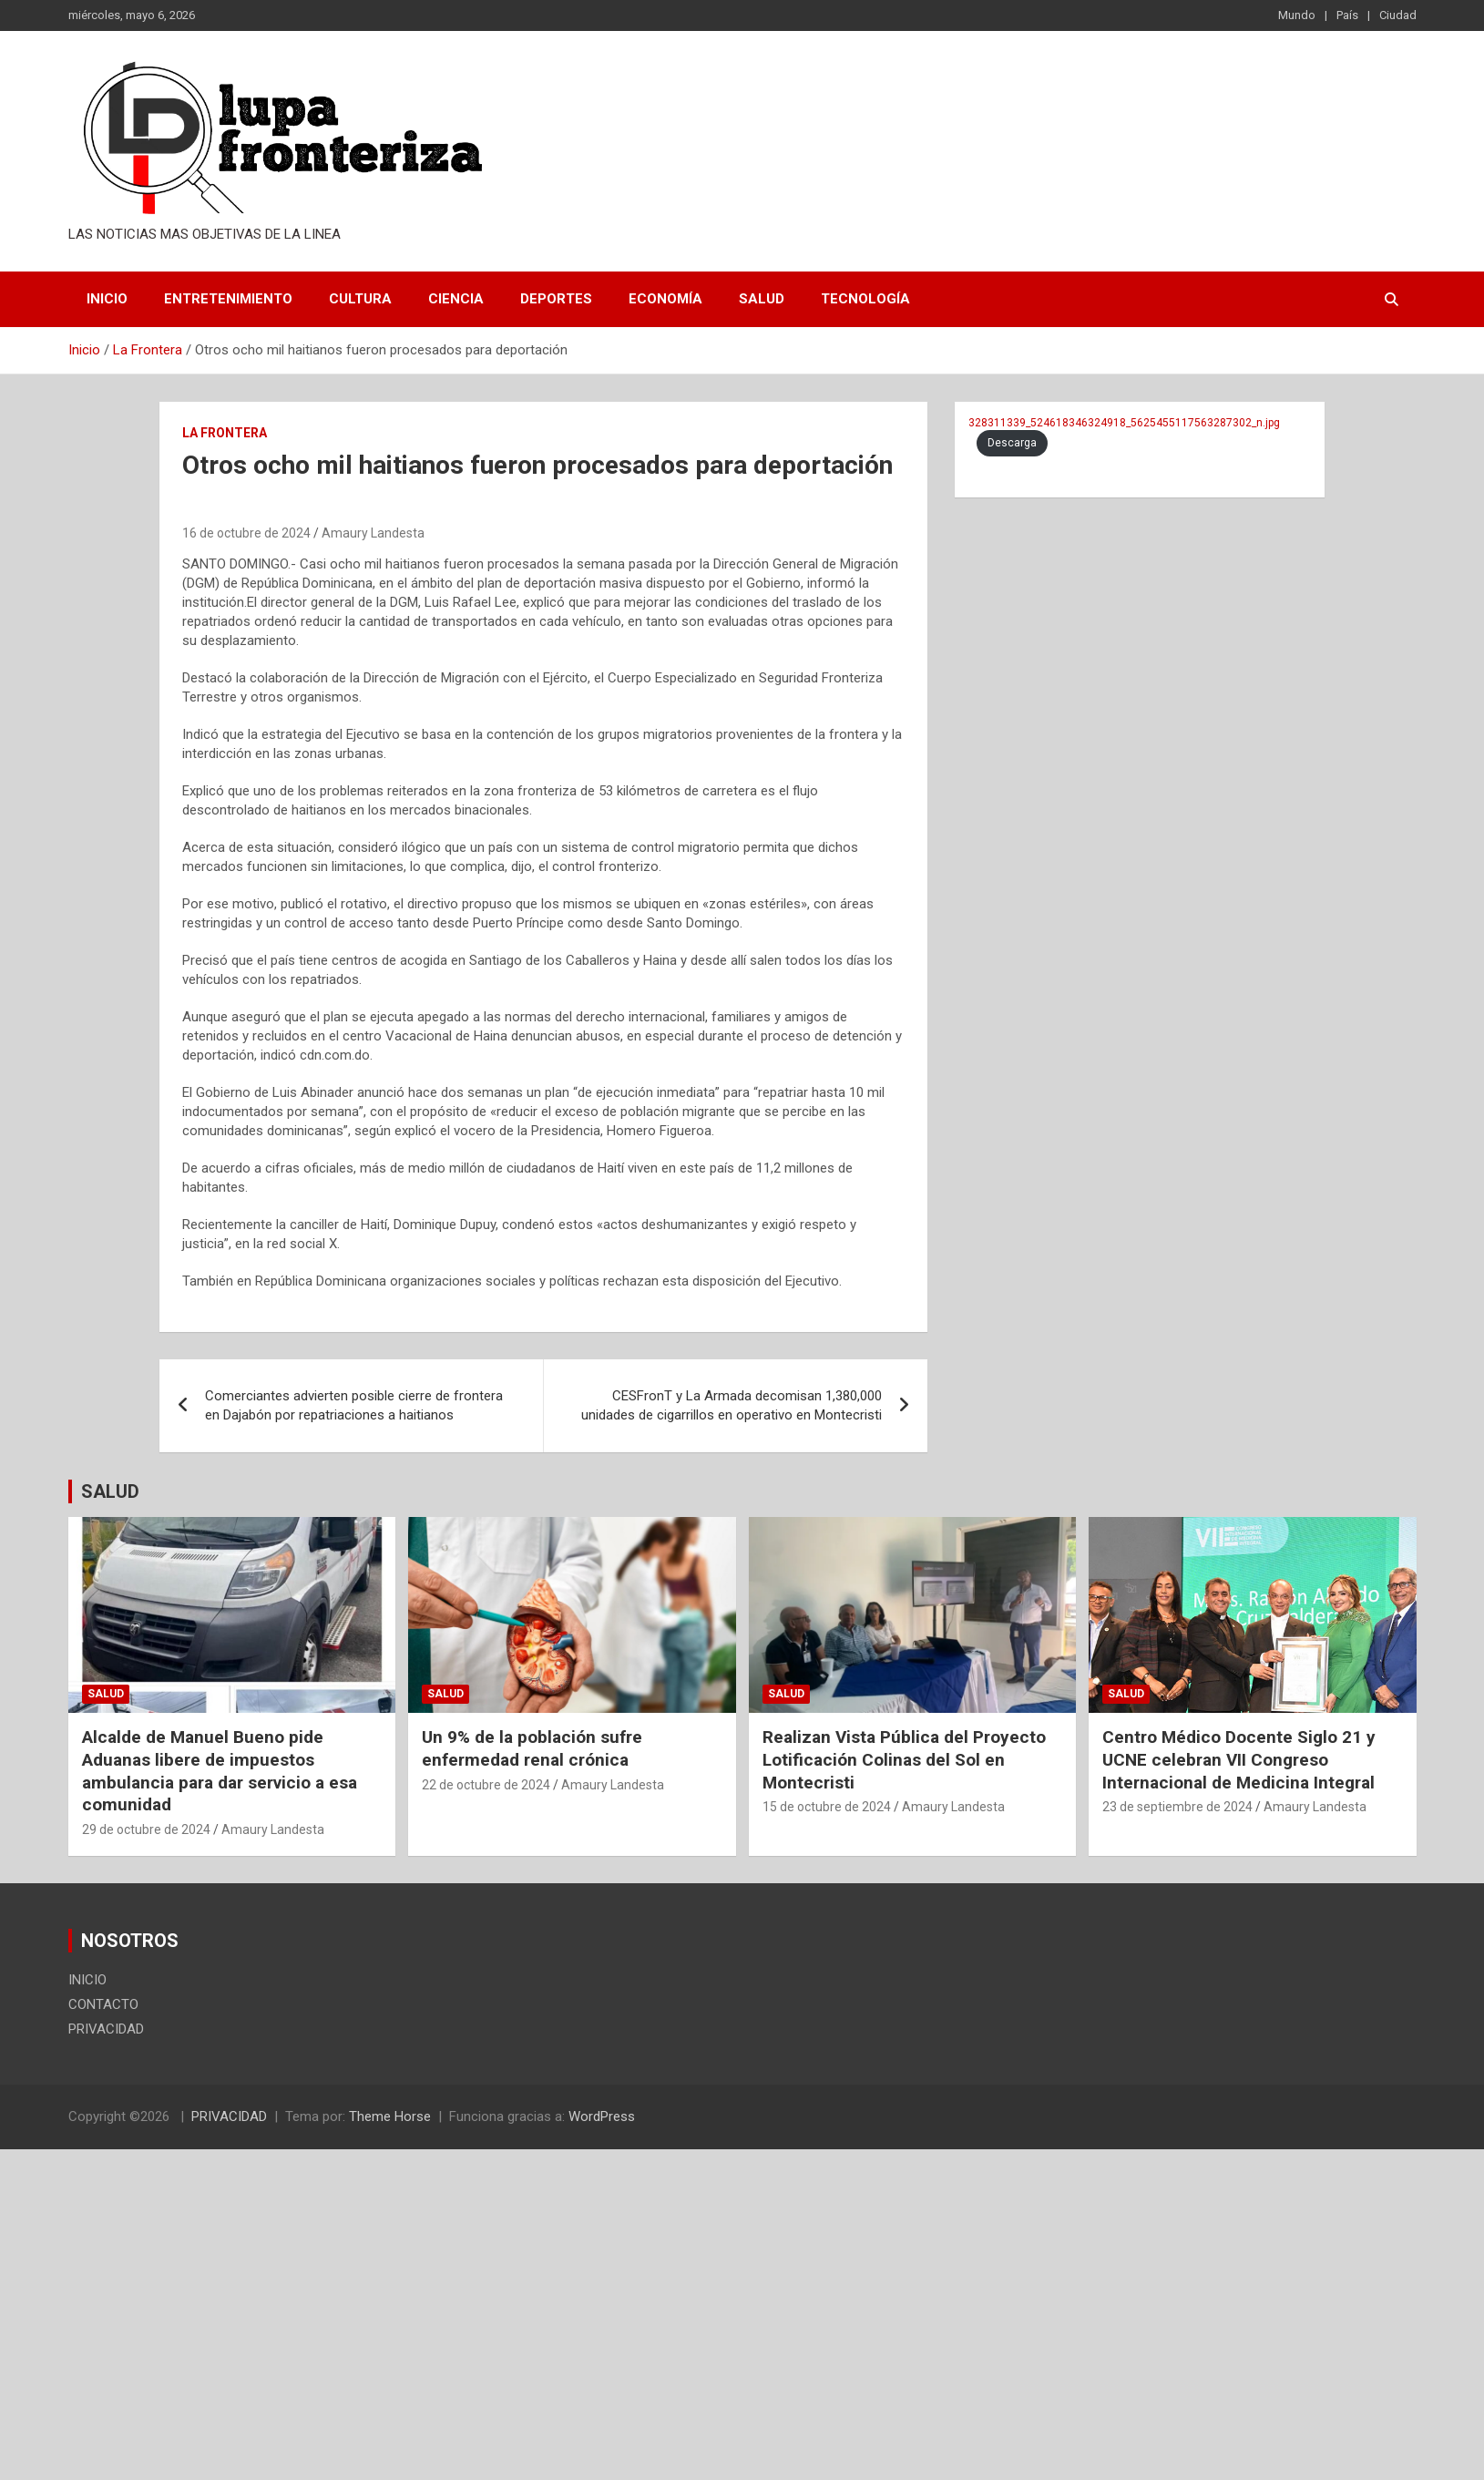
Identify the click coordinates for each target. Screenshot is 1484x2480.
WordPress (601, 2116)
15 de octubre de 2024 (826, 1806)
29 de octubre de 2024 (146, 1829)
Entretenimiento (228, 299)
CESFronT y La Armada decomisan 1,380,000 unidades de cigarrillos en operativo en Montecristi (731, 1405)
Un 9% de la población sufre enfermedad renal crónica (532, 1748)
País (1347, 15)
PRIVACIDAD (106, 2029)
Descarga (1012, 442)
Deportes (556, 299)
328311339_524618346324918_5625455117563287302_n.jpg (1124, 422)
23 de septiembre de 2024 (1177, 1806)
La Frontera (224, 432)
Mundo (1296, 15)
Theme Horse (390, 2116)
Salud (761, 299)
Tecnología (865, 299)
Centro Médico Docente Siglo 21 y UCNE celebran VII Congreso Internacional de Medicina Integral (1239, 1759)
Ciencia (456, 299)
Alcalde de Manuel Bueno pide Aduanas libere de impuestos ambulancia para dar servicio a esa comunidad (219, 1771)
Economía (665, 299)
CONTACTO (103, 2004)
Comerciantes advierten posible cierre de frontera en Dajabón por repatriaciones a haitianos (354, 1405)
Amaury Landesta (373, 533)
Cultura (360, 299)
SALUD (110, 1491)
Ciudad (1398, 15)
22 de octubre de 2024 (486, 1785)
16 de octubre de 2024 (246, 533)
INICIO (107, 299)
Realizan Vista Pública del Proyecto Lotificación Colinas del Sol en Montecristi (904, 1759)
